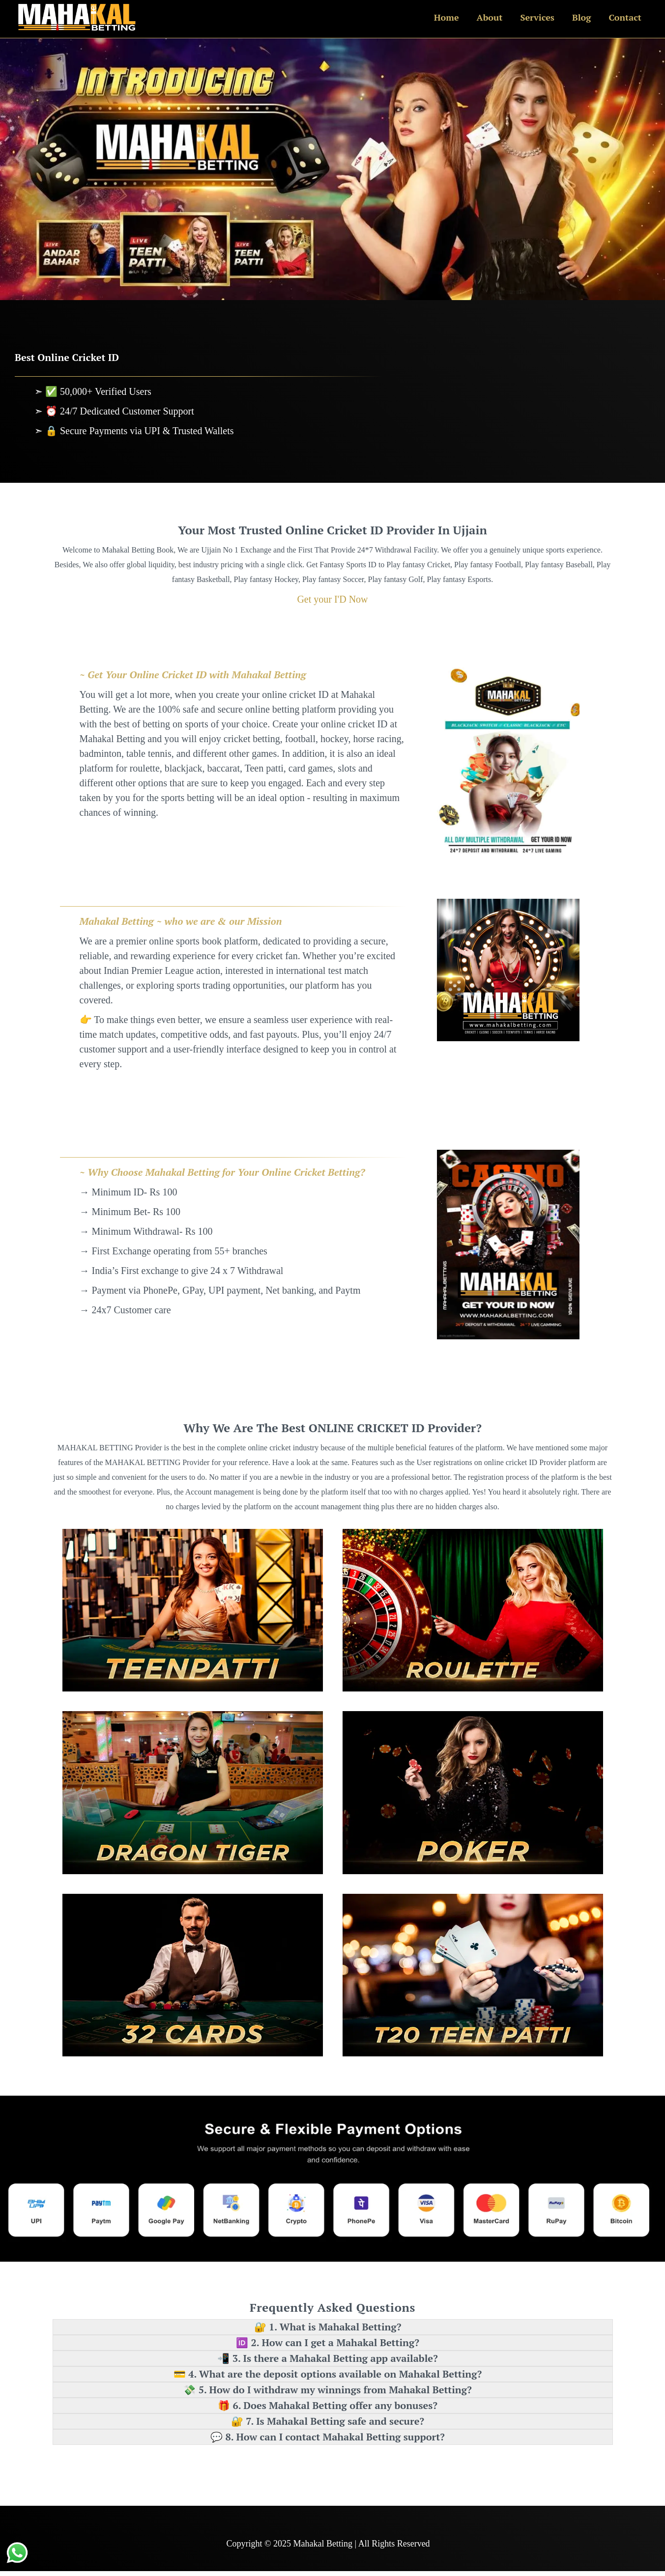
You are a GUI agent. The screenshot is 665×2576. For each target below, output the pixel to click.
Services (537, 17)
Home (446, 17)
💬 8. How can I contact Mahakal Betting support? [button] (327, 2436)
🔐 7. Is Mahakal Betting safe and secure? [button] (327, 2421)
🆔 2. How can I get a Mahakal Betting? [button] (327, 2342)
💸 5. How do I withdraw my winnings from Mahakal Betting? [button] (327, 2389)
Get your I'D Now (332, 599)
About (490, 17)
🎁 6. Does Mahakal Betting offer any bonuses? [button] (327, 2405)
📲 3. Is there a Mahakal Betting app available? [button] (327, 2358)
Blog (581, 17)
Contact (624, 17)
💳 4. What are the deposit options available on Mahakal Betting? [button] (327, 2374)
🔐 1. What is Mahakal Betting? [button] (328, 2326)
